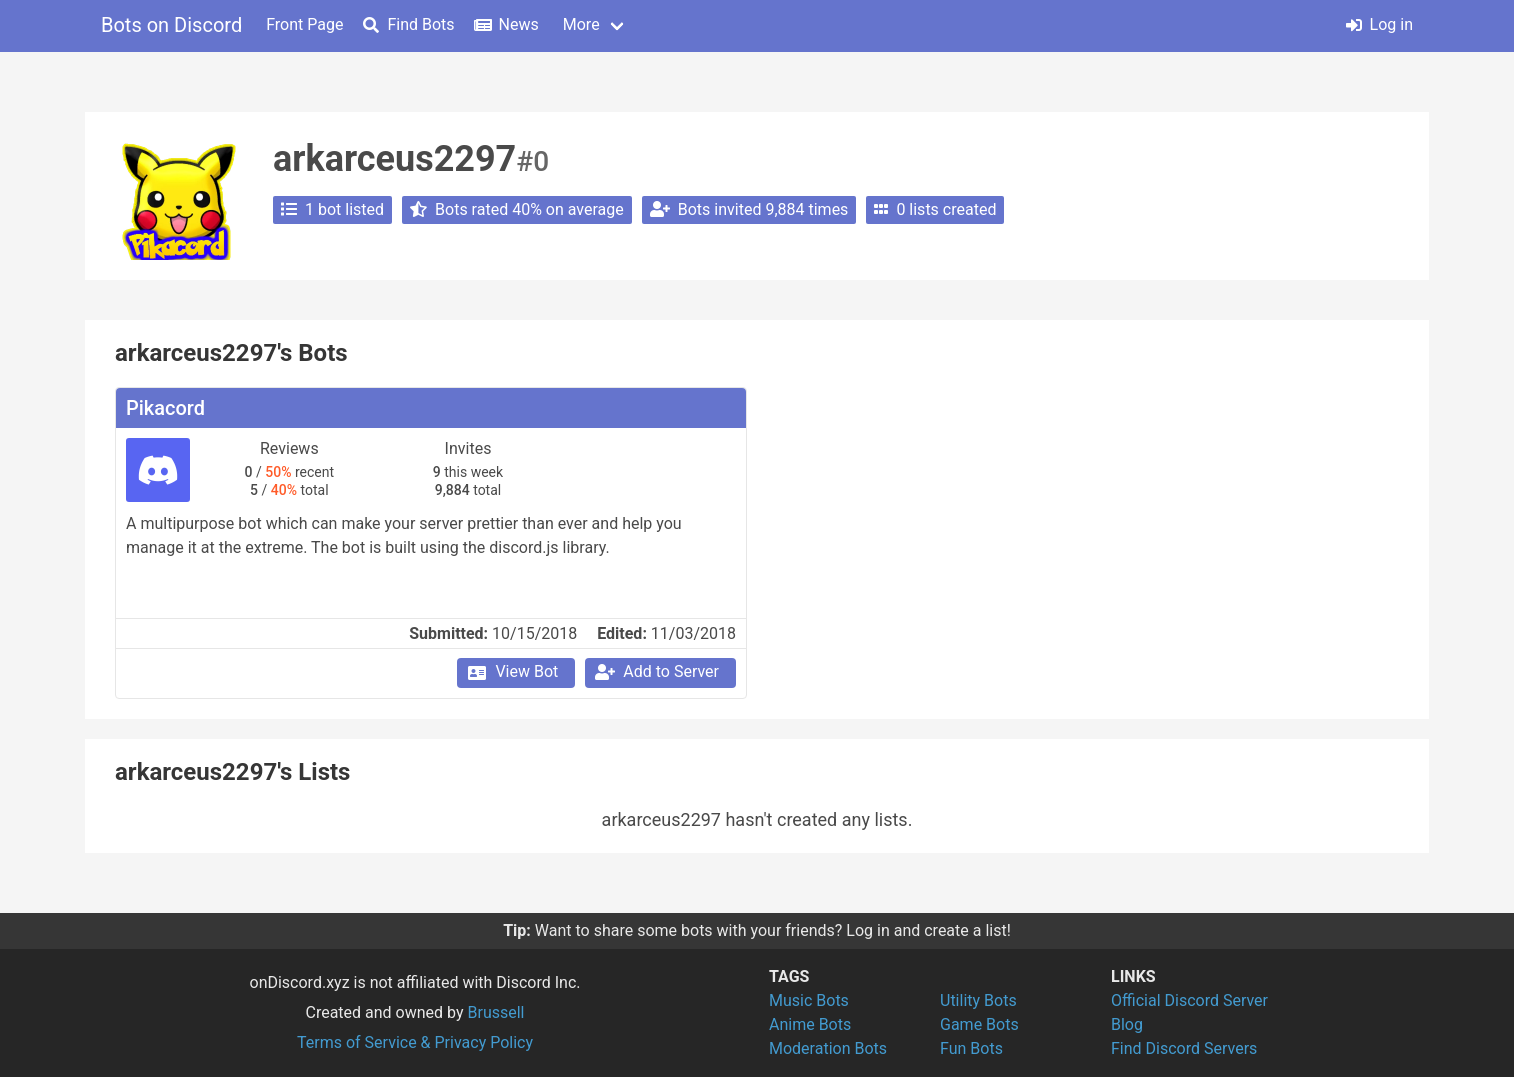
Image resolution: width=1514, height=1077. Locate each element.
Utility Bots (978, 1000)
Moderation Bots (828, 1048)
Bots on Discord (171, 25)
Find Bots (408, 24)
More (581, 24)
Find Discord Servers (1184, 1048)
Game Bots (979, 1024)
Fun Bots (971, 1048)
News (507, 24)
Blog (1127, 1024)
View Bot (511, 672)
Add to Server (656, 672)
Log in (1379, 24)
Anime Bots (810, 1024)
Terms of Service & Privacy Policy (415, 1042)
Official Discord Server (1189, 1000)
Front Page (304, 24)
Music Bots (809, 1000)
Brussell (496, 1012)
